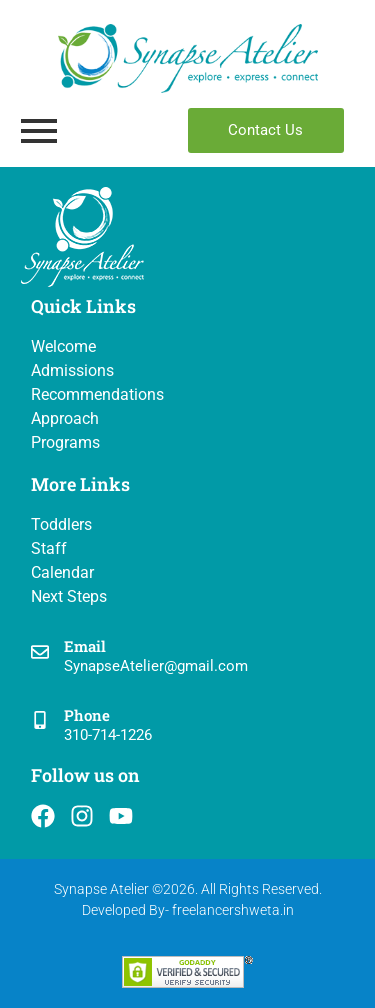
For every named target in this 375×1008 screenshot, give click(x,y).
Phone (87, 715)
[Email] (40, 653)
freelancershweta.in (233, 910)
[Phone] (40, 721)
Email (85, 646)
